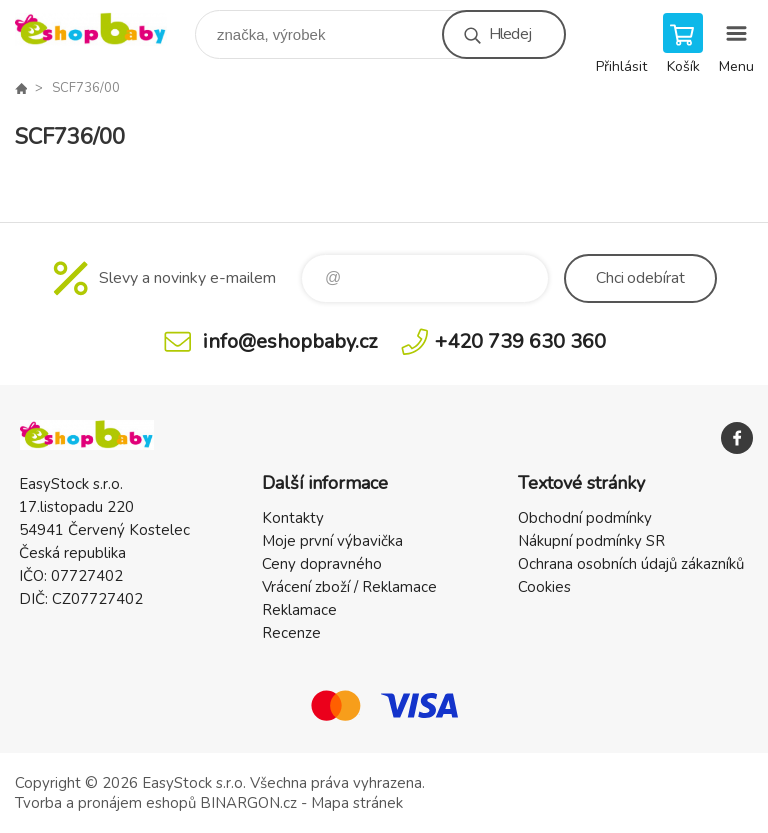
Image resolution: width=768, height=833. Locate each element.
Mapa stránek (357, 803)
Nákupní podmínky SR (591, 541)
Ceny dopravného (322, 564)
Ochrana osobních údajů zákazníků (631, 564)
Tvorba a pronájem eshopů (105, 803)
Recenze (291, 633)
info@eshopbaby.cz (290, 341)
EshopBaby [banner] (103, 29)
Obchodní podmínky (585, 518)
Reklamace (299, 610)
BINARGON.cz (248, 803)
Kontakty (293, 518)
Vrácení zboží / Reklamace (349, 587)
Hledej (510, 34)
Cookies (544, 587)
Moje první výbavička (332, 541)
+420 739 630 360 (520, 341)
